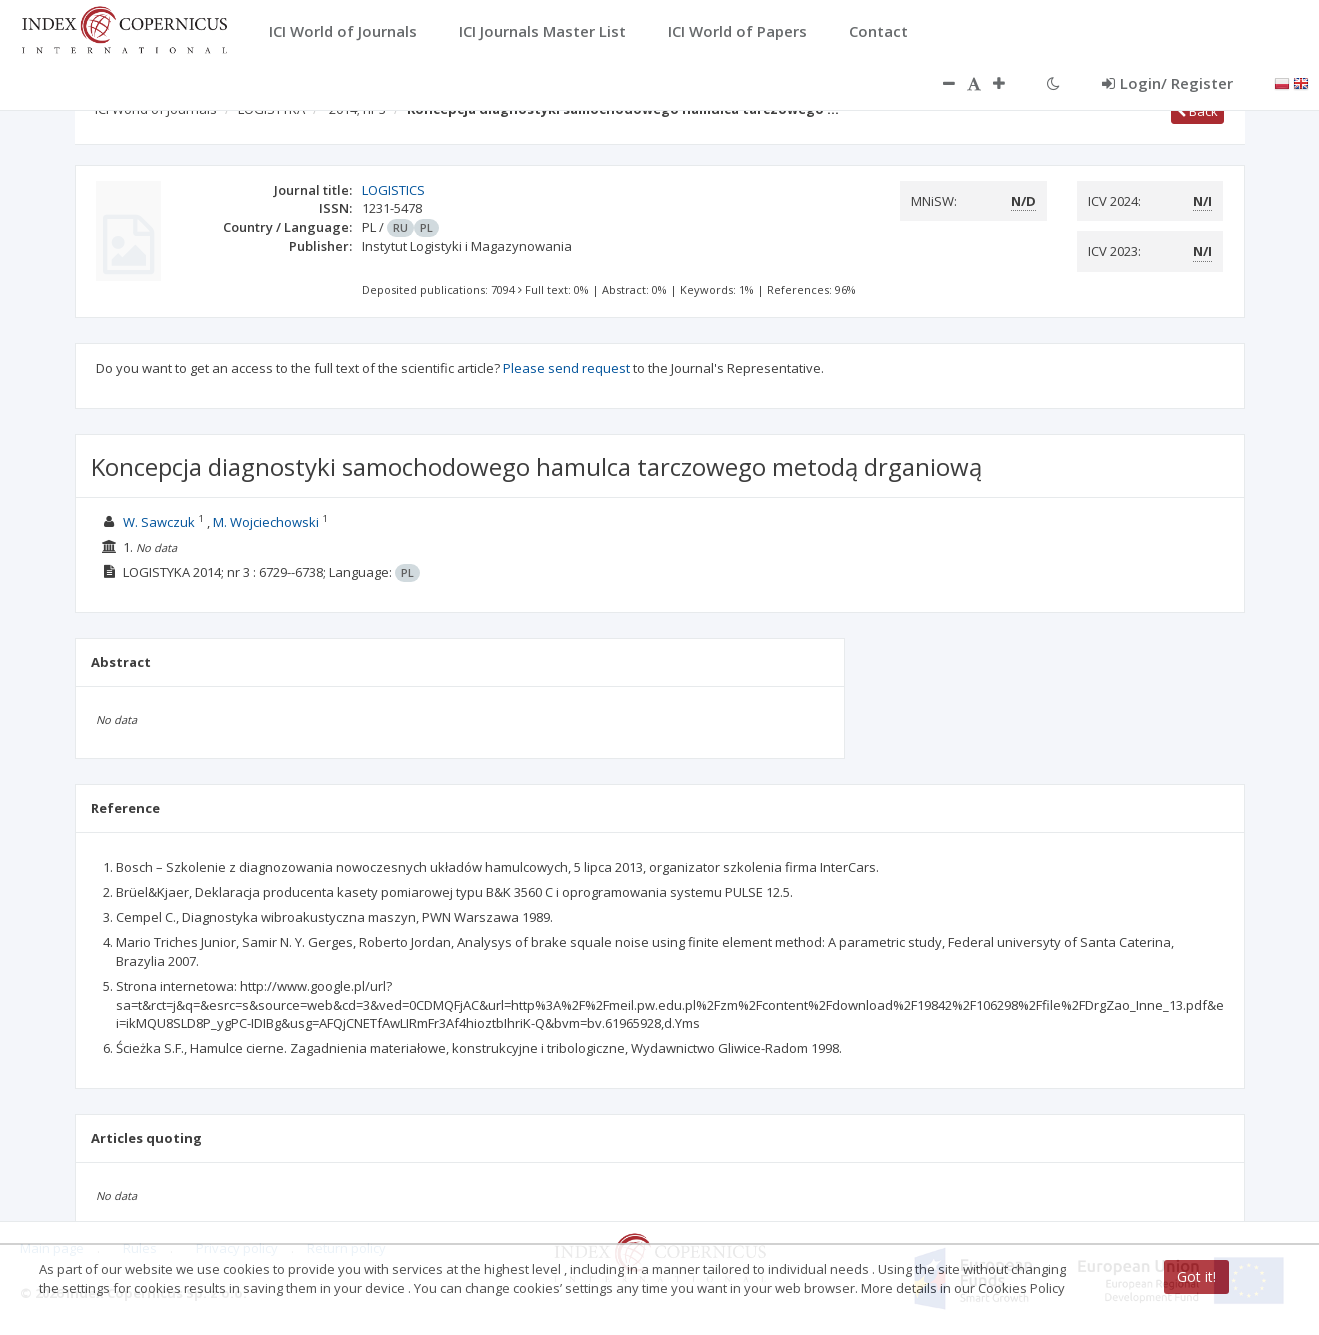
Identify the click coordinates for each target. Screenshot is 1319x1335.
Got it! (1196, 1276)
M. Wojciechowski (266, 522)
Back (1197, 111)
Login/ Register (1167, 83)
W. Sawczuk (159, 522)
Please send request (566, 368)
